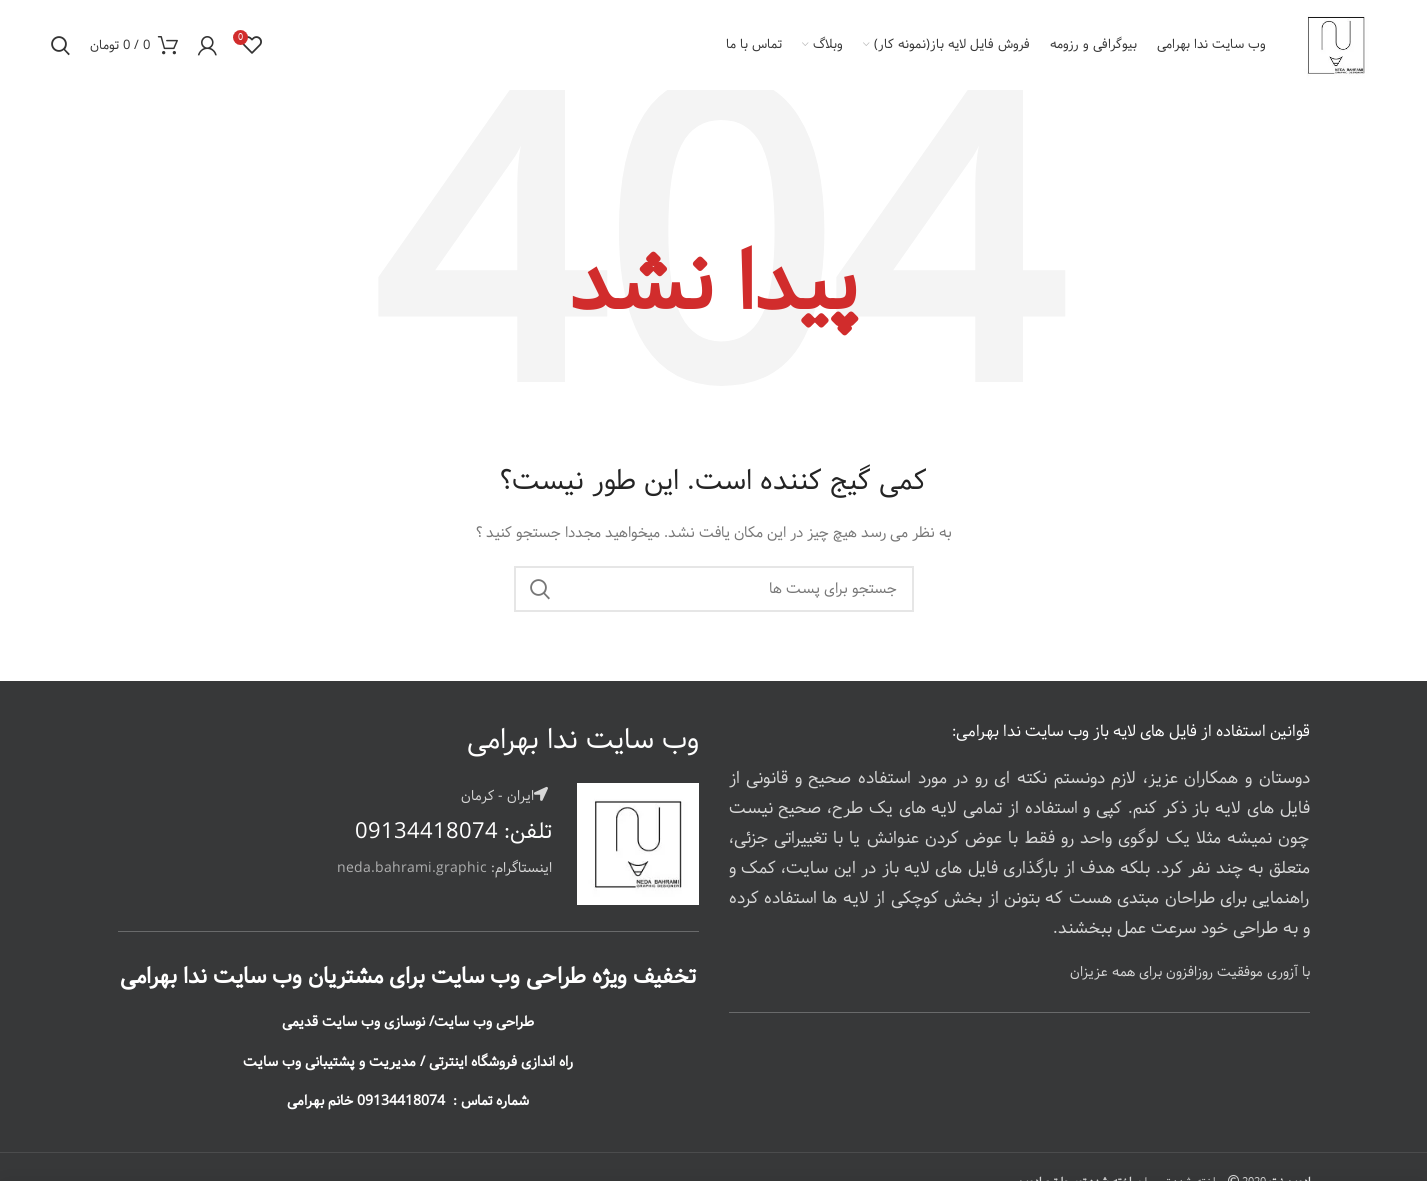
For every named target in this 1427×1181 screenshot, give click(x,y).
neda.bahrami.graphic (414, 868)
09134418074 (426, 832)
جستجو (541, 589)
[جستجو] (714, 589)
